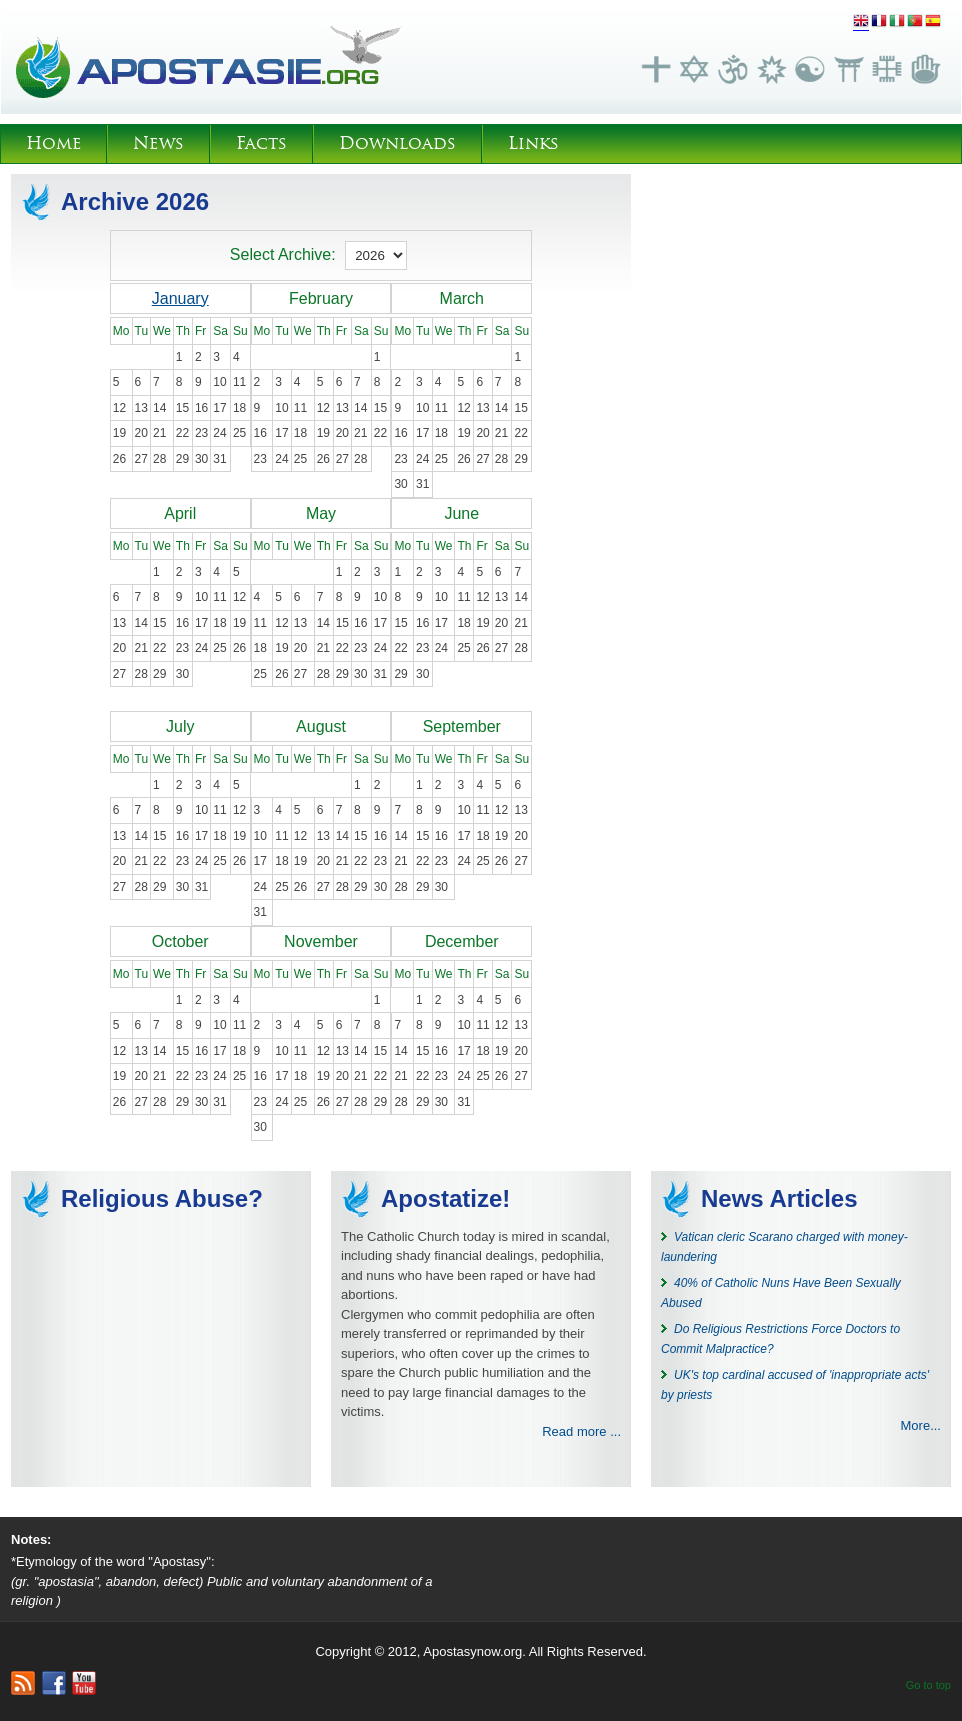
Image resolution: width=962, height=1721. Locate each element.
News (158, 143)
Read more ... (581, 1431)
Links (533, 143)
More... (921, 1425)
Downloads (397, 143)
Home (53, 143)
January (180, 298)
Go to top (928, 1685)
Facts (261, 143)
